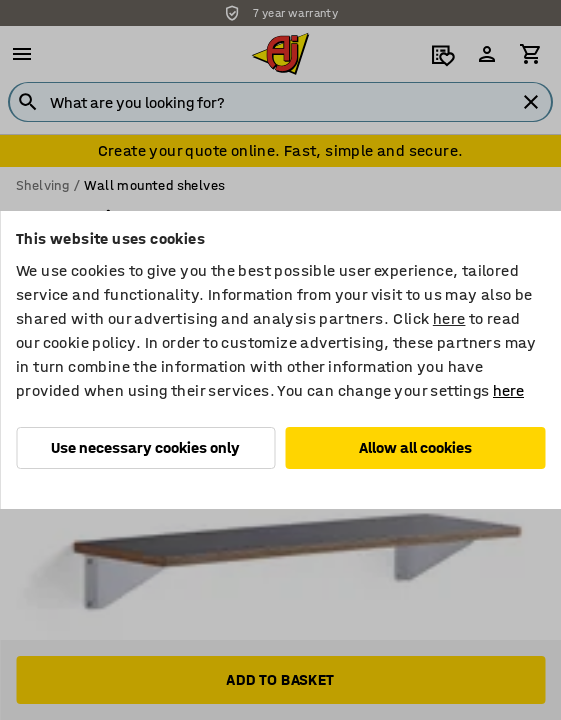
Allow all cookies (415, 447)
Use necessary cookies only (145, 447)
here (449, 318)
